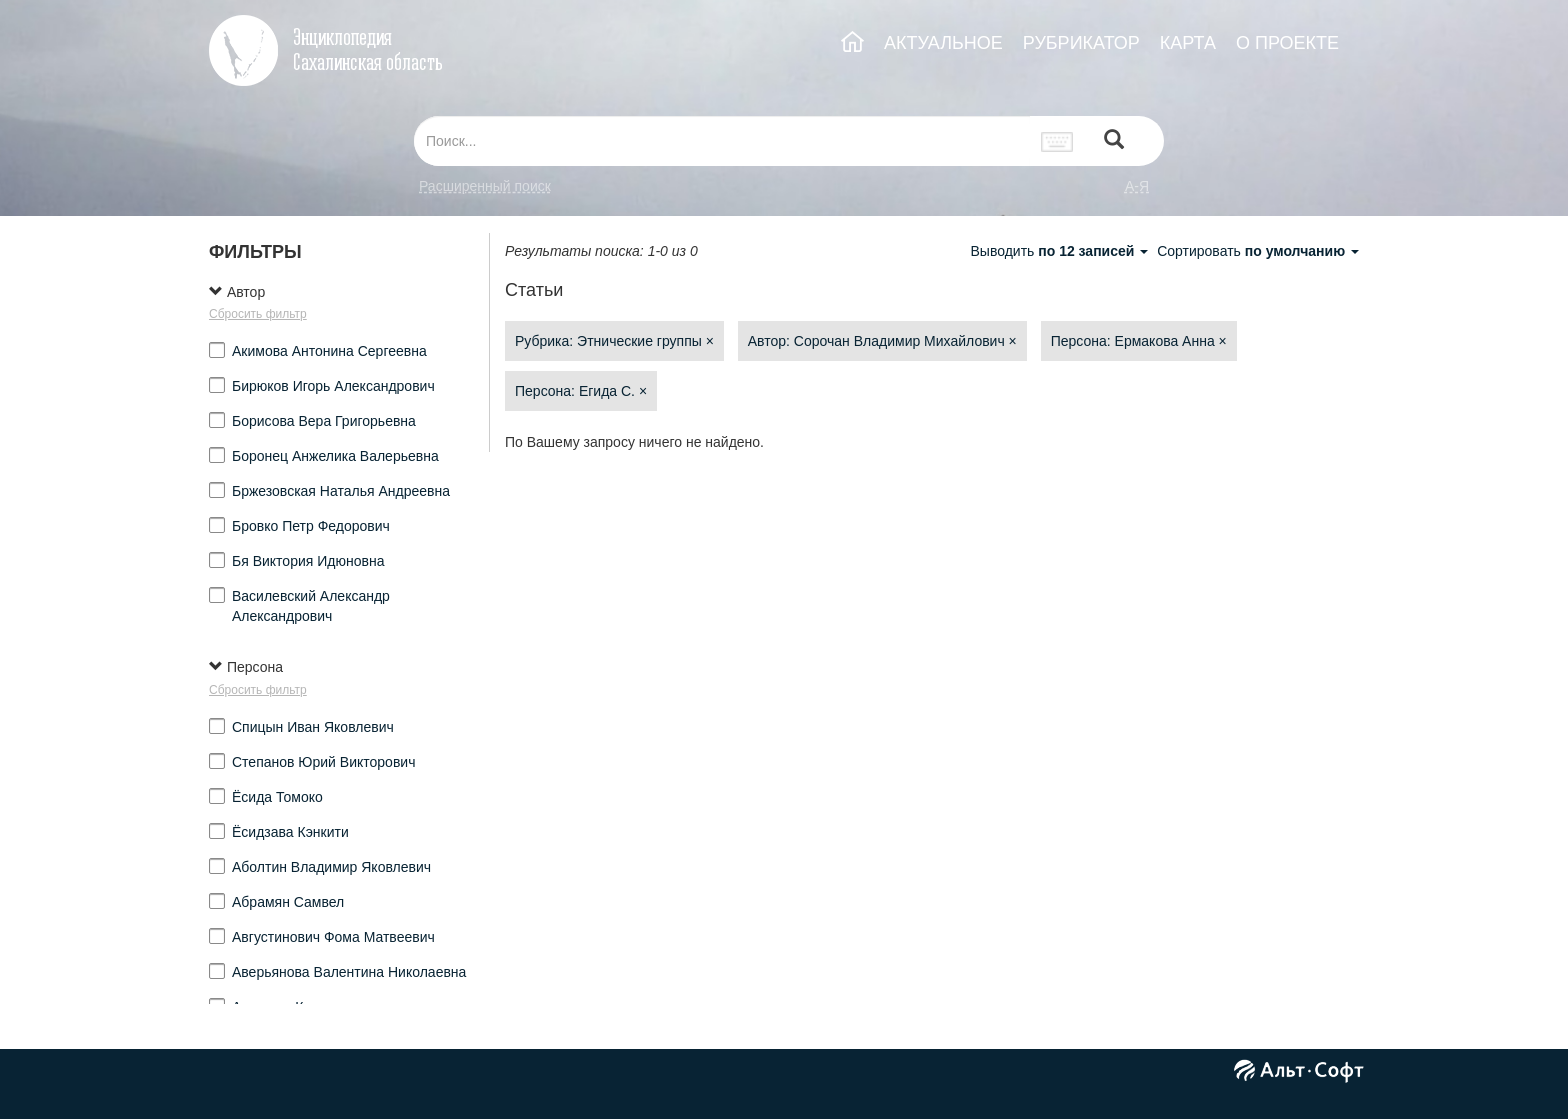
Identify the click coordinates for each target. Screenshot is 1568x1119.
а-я (1137, 186)
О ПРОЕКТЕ (1287, 43)
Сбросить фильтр (258, 314)
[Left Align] (1114, 141)
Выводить (1061, 251)
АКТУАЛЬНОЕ (943, 43)
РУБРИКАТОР (1081, 43)
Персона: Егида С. (581, 391)
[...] (722, 141)
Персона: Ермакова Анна (1139, 341)
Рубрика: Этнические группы (614, 341)
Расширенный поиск (485, 186)
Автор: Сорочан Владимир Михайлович (882, 341)
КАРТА (1188, 43)
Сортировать (1258, 251)
